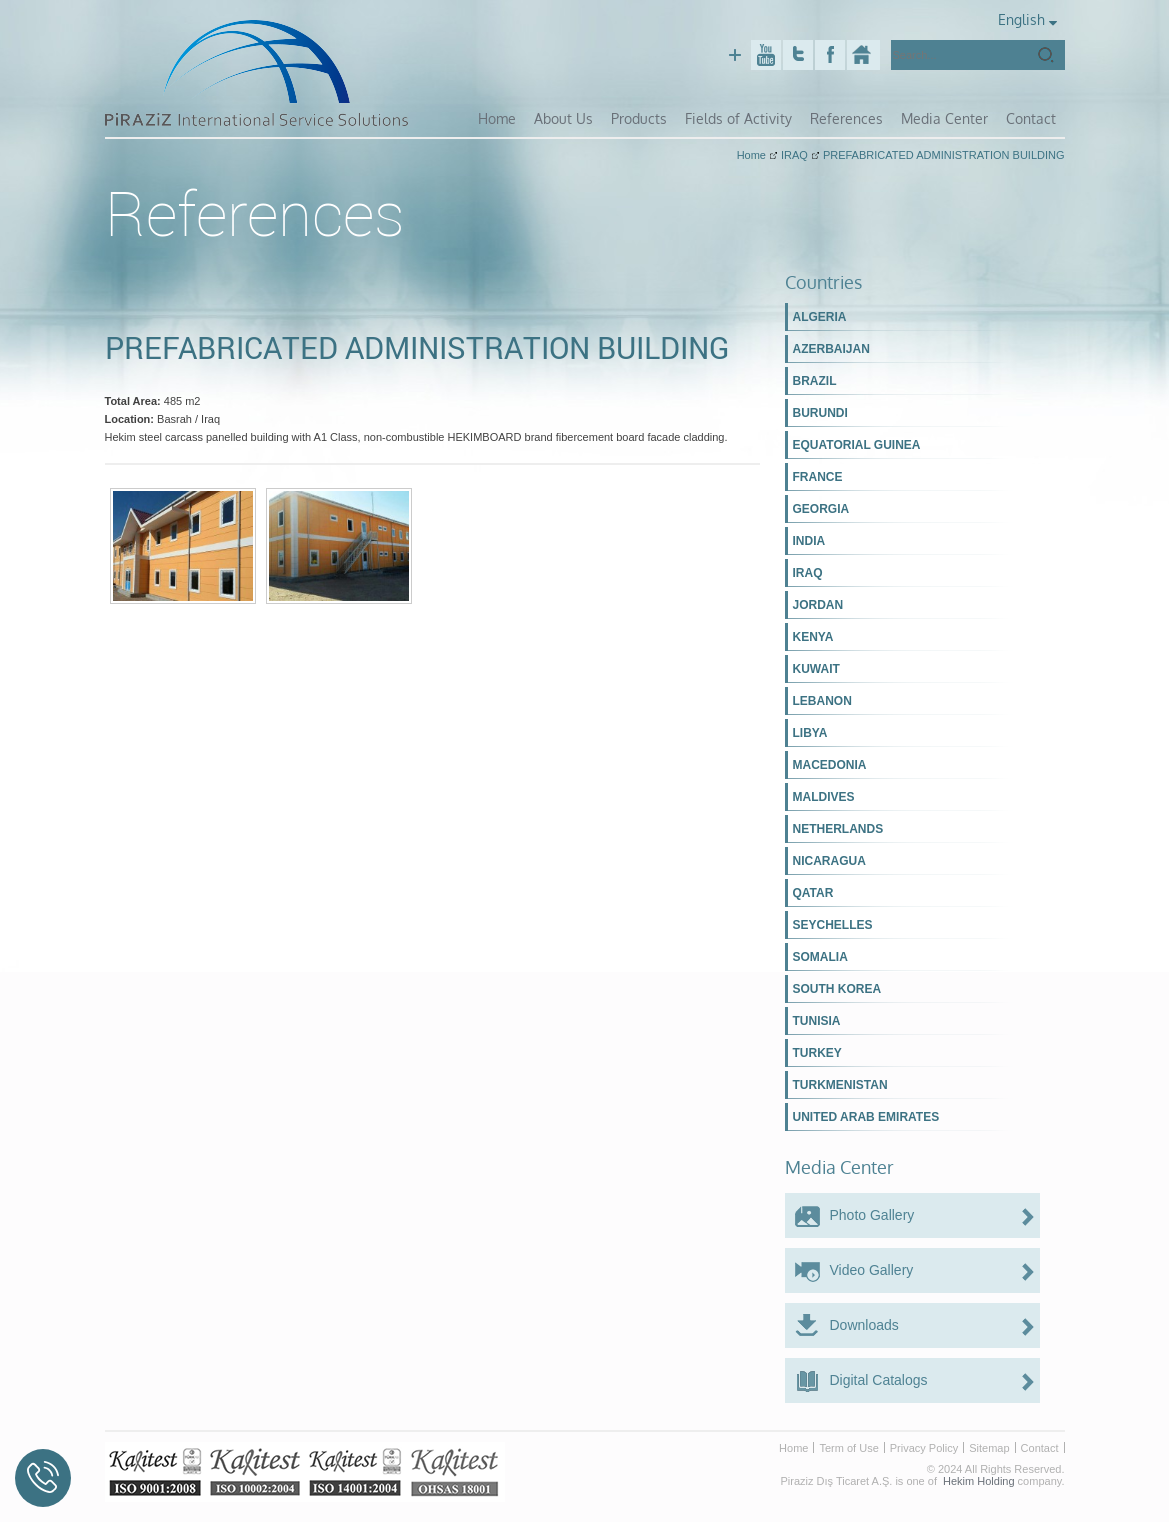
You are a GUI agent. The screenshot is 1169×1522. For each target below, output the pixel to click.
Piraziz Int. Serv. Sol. (863, 55)
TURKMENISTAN (840, 1083)
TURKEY (817, 1051)
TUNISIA (817, 1019)
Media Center (947, 118)
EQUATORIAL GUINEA (857, 443)
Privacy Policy (924, 1445)
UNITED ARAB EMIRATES (866, 1115)
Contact (1031, 118)
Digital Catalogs (879, 1377)
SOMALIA (820, 955)
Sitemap (989, 1445)
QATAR (813, 891)
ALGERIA (820, 315)
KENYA (813, 635)
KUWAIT (816, 667)
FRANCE (818, 475)
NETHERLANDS (838, 827)
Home (511, 118)
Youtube (766, 55)
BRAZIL (815, 379)
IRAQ (808, 571)
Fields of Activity (747, 118)
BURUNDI (820, 411)
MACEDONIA (830, 763)
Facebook (830, 55)
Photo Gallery (872, 1212)
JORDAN (818, 603)
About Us (577, 118)
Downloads (864, 1322)
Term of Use (848, 1445)
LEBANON (822, 699)
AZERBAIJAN (831, 347)
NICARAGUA (829, 859)
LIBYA (810, 731)
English (1025, 20)
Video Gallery (872, 1267)
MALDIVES (824, 795)
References (852, 118)
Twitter (798, 55)
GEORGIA (821, 507)
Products (651, 118)
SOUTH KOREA (837, 987)
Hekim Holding (979, 1478)
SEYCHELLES (833, 923)
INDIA (809, 539)
